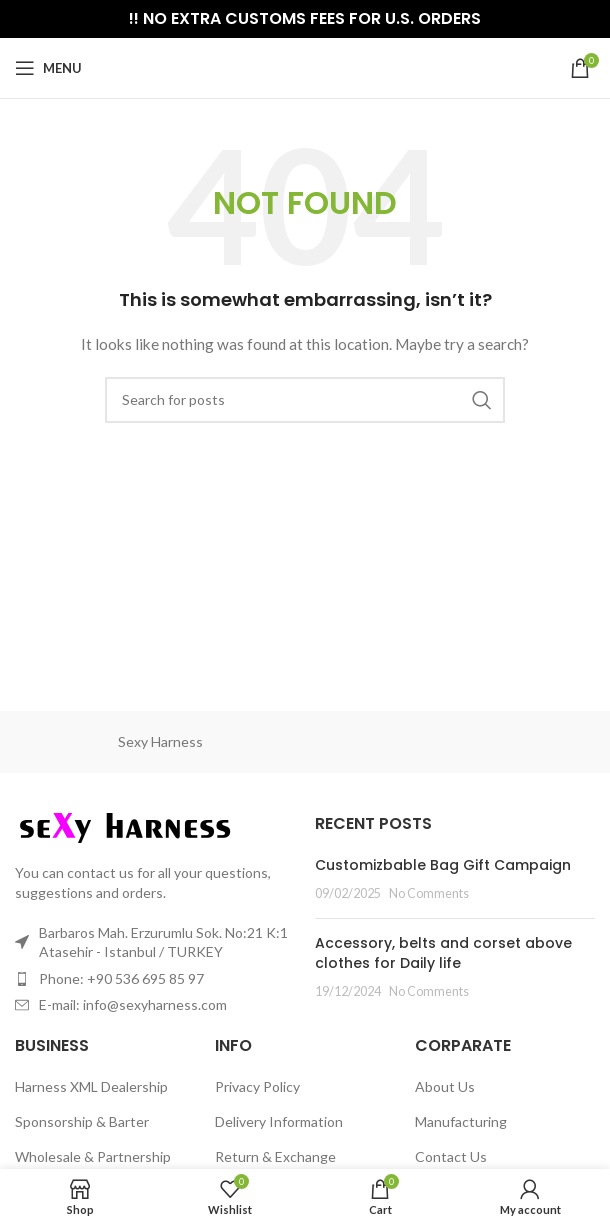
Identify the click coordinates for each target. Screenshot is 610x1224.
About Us (445, 1086)
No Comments (429, 893)
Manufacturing (461, 1121)
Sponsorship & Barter (82, 1121)
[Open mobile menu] (48, 68)
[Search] (305, 400)
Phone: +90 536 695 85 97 (121, 978)
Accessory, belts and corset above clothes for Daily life (443, 953)
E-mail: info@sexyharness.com (133, 1004)
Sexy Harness (160, 741)
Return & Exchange (275, 1156)
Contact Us (451, 1156)
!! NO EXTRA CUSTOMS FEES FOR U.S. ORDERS (305, 18)
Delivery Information (279, 1121)
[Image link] (125, 826)
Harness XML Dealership (91, 1086)
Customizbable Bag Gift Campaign (443, 865)
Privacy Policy (257, 1086)
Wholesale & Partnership (93, 1156)
